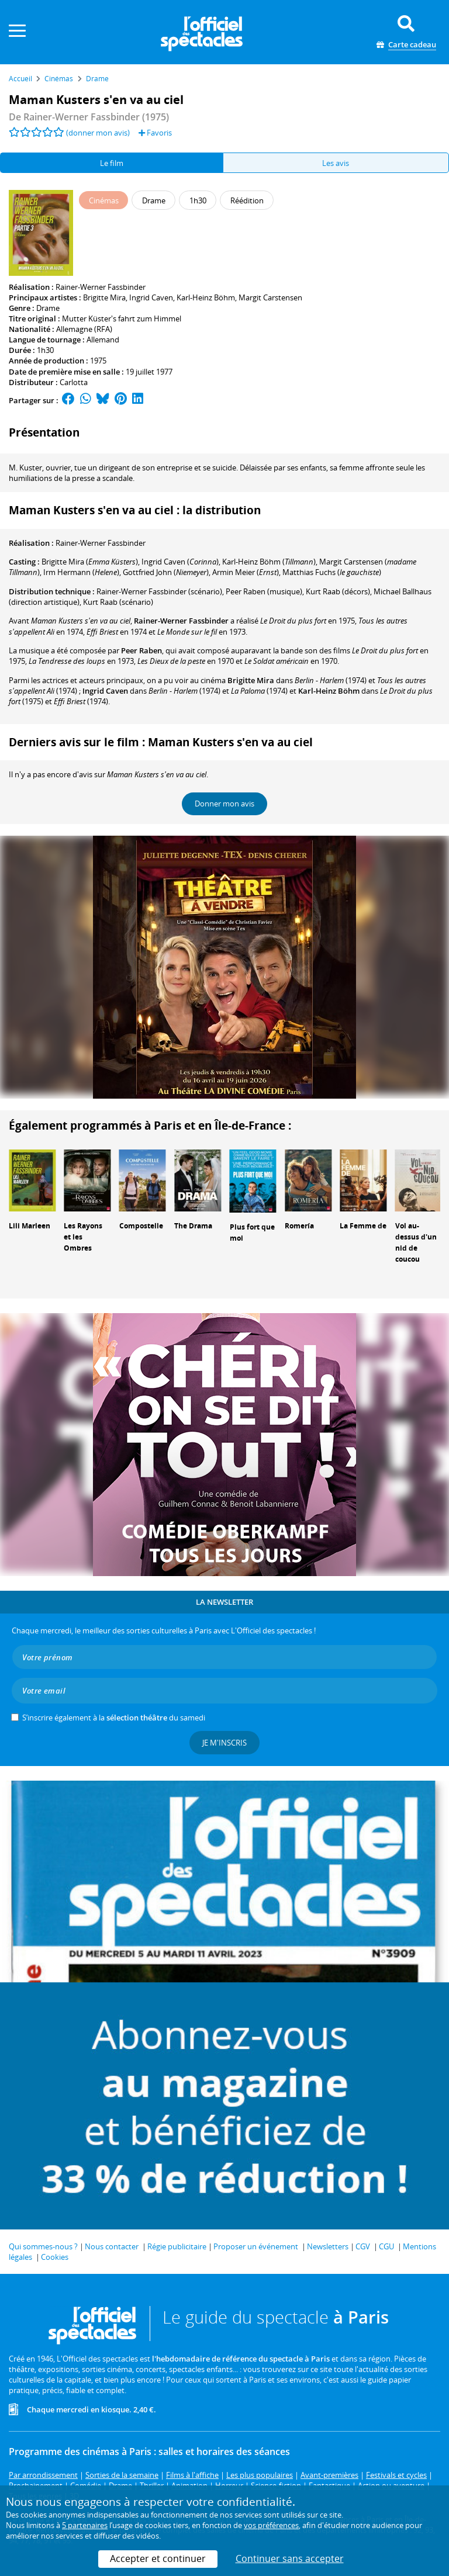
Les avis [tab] (335, 163)
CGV (362, 2246)
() (90, 561)
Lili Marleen (29, 1226)
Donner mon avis (224, 803)
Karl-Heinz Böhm (206, 297)
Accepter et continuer (158, 2558)
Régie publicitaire (176, 2246)
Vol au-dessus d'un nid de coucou (416, 1242)
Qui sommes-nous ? (43, 2246)
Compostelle (141, 1226)
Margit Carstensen (270, 297)
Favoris (155, 132)
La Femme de (363, 1226)
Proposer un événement (255, 2246)
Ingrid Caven (151, 297)
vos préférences (271, 2525)
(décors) (338, 591)
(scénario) (159, 591)
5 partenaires (85, 2525)
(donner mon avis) (98, 132)
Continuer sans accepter (290, 2558)
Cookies (54, 2257)
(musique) (264, 591)
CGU (386, 2246)
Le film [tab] (111, 163)
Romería (299, 1226)
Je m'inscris (224, 1742)
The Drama (193, 1226)
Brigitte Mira (104, 297)
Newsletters (327, 2246)
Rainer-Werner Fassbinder (101, 287)
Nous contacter (112, 2246)
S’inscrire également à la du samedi (113, 1717)
